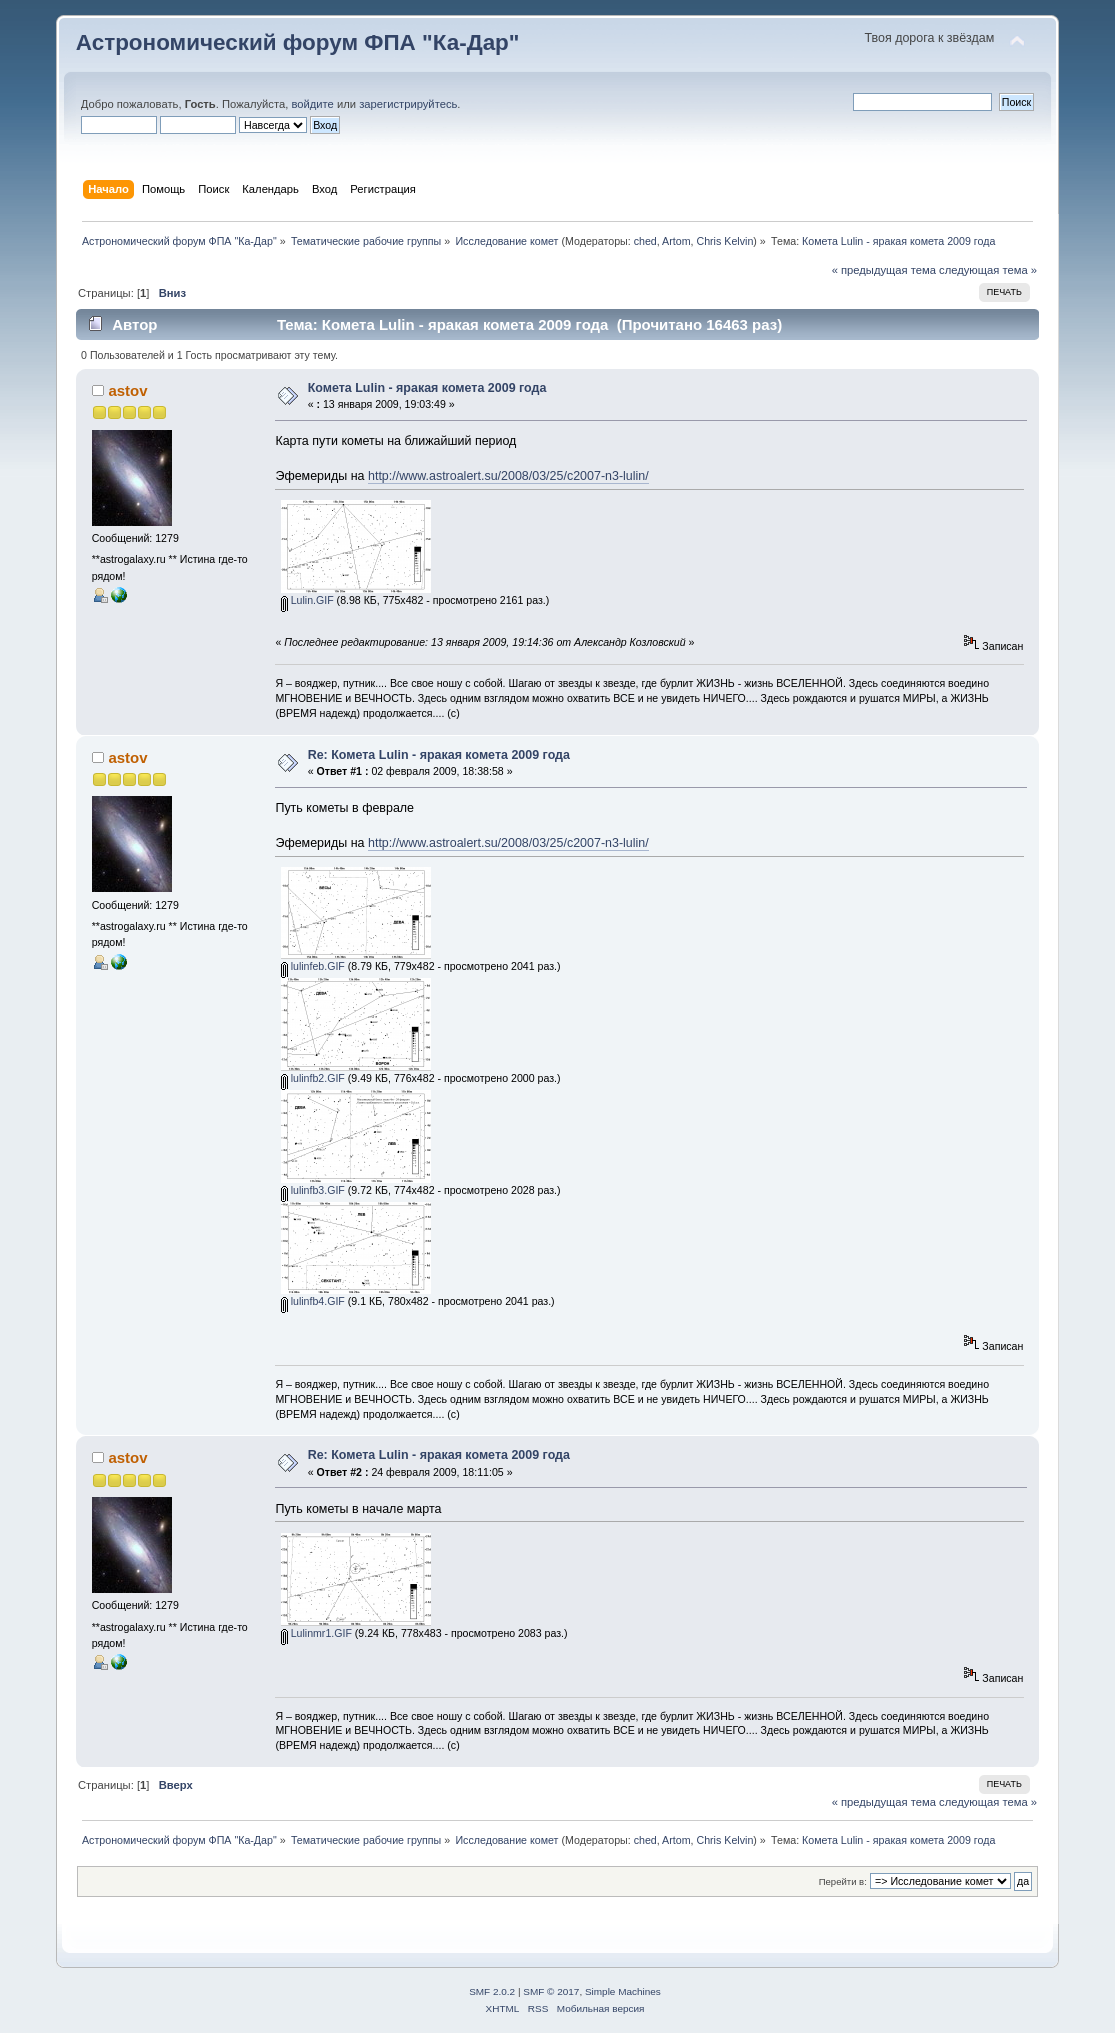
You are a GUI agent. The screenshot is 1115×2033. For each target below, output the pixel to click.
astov (127, 390)
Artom (676, 241)
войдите (312, 104)
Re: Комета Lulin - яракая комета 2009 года (439, 755)
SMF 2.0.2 (492, 1991)
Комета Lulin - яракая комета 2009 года (427, 388)
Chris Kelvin (724, 241)
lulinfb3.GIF (313, 1190)
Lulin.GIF (307, 600)
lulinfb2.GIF (313, 1078)
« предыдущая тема (884, 270)
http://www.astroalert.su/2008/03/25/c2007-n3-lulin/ (508, 476)
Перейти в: (843, 1881)
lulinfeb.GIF (313, 966)
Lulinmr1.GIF (316, 1633)
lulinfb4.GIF (313, 1301)
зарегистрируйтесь (408, 104)
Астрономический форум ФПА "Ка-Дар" (298, 42)
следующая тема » (988, 270)
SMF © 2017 (551, 1991)
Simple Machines (623, 1991)
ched (645, 241)
